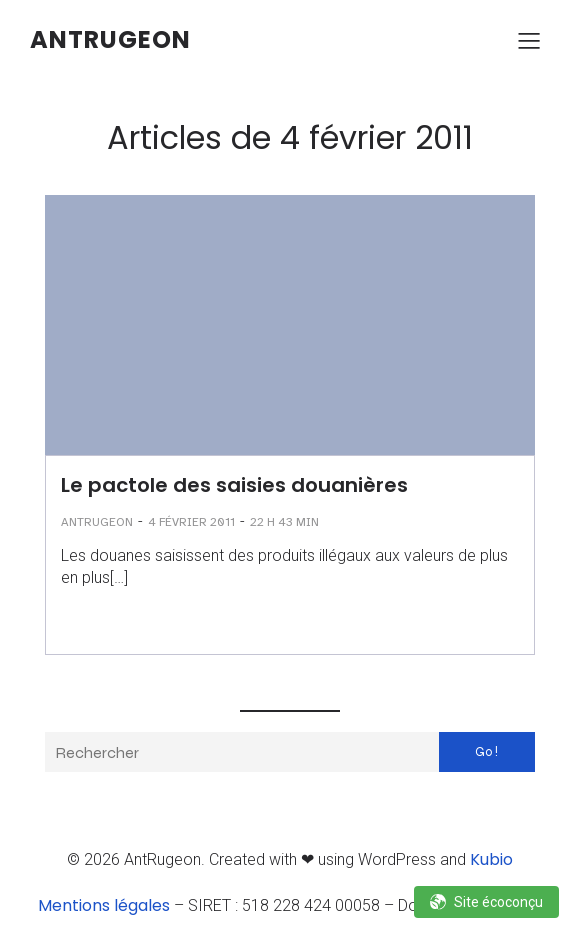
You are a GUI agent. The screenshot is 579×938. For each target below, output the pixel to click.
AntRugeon (97, 522)
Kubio (491, 859)
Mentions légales (104, 905)
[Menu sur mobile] (529, 40)
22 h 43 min (284, 522)
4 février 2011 (191, 522)
